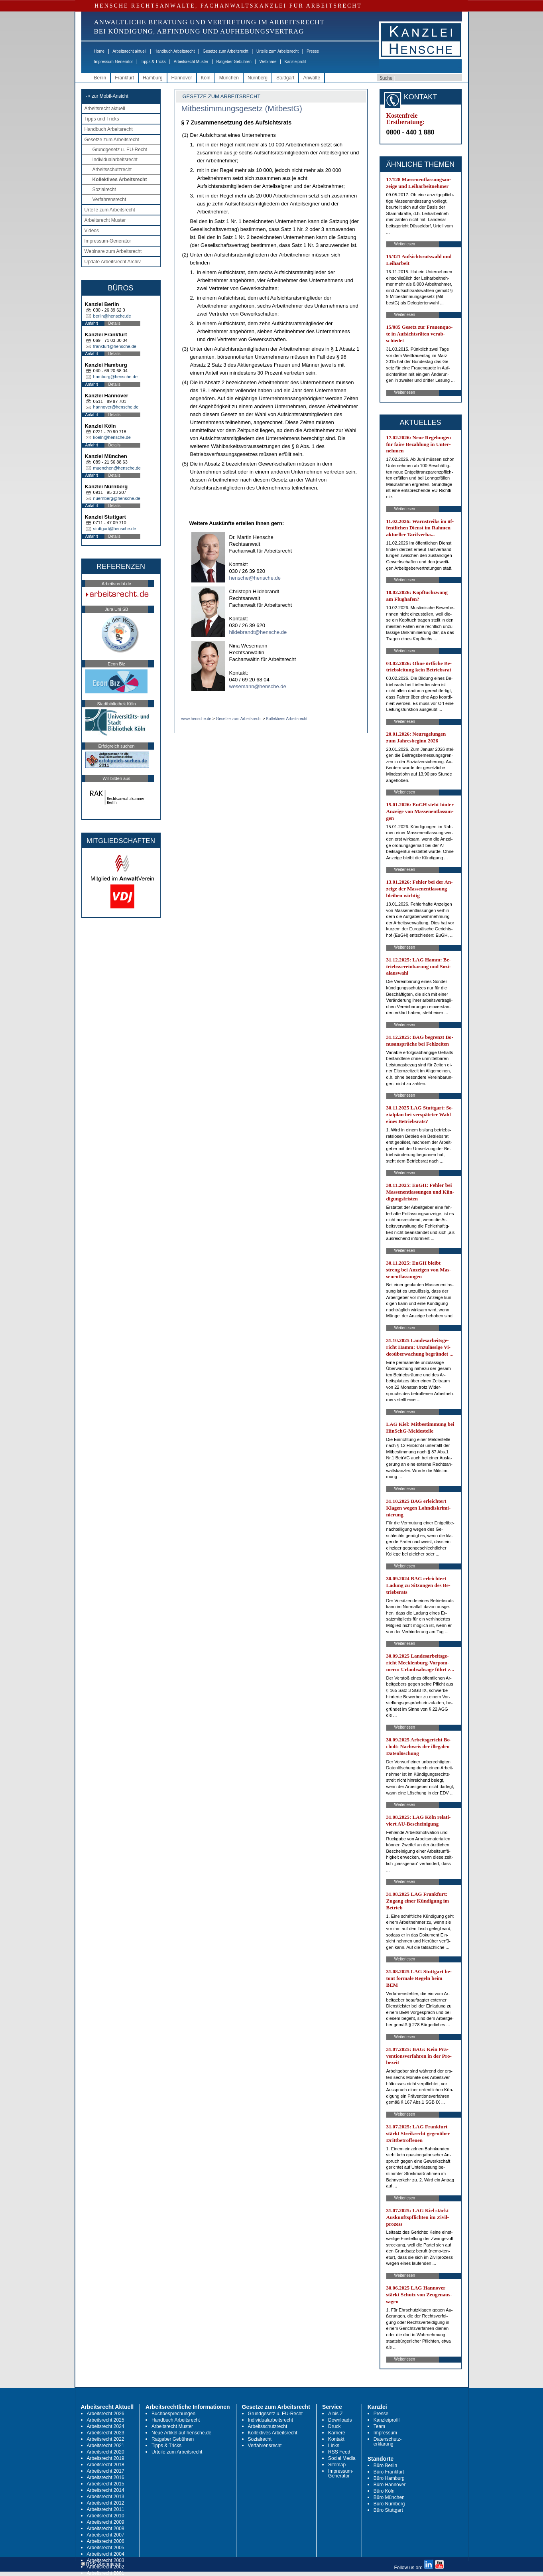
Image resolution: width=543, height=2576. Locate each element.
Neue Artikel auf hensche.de (181, 2433)
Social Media (342, 2458)
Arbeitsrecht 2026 (105, 2413)
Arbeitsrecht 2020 (105, 2452)
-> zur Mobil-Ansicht (107, 96)
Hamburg (152, 78)
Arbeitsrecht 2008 (105, 2528)
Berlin (100, 78)
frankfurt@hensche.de (114, 346)
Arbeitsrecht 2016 (105, 2477)
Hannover (181, 78)
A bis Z (335, 2413)
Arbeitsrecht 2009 (105, 2522)
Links (333, 2445)
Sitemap (337, 2464)
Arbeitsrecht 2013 (105, 2496)
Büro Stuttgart (388, 2510)
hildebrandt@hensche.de (258, 632)
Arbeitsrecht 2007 (105, 2535)
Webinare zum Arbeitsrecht (113, 251)
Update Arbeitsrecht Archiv (113, 262)
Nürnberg (258, 78)
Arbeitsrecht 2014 (105, 2490)
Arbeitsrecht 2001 (105, 2573)
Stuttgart (285, 78)
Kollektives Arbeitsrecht (119, 179)
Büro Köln (384, 2491)
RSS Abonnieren (101, 2564)
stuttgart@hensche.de (114, 528)
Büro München (389, 2497)
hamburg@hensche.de (115, 376)
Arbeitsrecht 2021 (105, 2445)
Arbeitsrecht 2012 (105, 2503)
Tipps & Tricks (153, 61)
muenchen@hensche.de (117, 468)
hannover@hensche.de (116, 407)
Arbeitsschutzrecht (112, 169)
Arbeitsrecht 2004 (105, 2554)
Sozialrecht (104, 189)
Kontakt (336, 2439)
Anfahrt (91, 323)
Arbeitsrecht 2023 (105, 2433)
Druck (334, 2426)
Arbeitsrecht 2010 (105, 2516)
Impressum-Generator (113, 61)
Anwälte (311, 78)
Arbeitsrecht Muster (191, 61)
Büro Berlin (385, 2465)
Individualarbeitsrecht (115, 159)
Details (114, 323)
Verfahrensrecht (109, 199)
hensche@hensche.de (255, 578)
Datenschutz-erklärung (388, 2441)
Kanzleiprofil (295, 61)
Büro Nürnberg (389, 2504)
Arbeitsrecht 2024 (105, 2426)
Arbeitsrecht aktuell (129, 51)
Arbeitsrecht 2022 (105, 2439)
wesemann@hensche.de (257, 686)
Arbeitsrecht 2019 (105, 2458)
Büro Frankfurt (389, 2472)
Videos (92, 230)
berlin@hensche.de (112, 316)
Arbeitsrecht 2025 (105, 2420)
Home (99, 51)
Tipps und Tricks (102, 119)
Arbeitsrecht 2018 (105, 2464)
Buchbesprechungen (173, 2413)
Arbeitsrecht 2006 (105, 2541)
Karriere (336, 2433)
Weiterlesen (404, 244)
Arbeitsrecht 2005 (105, 2547)
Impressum (385, 2433)
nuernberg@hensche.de (116, 498)
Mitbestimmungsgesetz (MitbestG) (241, 108)
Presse (313, 51)
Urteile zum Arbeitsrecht (277, 51)
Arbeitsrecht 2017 (105, 2471)
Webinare (268, 61)
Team (379, 2426)
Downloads (340, 2420)
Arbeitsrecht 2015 (105, 2484)
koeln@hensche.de (112, 437)
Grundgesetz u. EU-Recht (119, 149)
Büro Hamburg (389, 2478)
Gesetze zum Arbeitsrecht (225, 51)
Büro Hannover (390, 2484)
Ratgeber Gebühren (233, 61)
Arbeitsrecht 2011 (105, 2509)
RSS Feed (339, 2452)
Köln (206, 78)
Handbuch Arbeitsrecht (174, 51)
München (229, 78)
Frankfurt (124, 78)
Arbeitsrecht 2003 (105, 2560)
